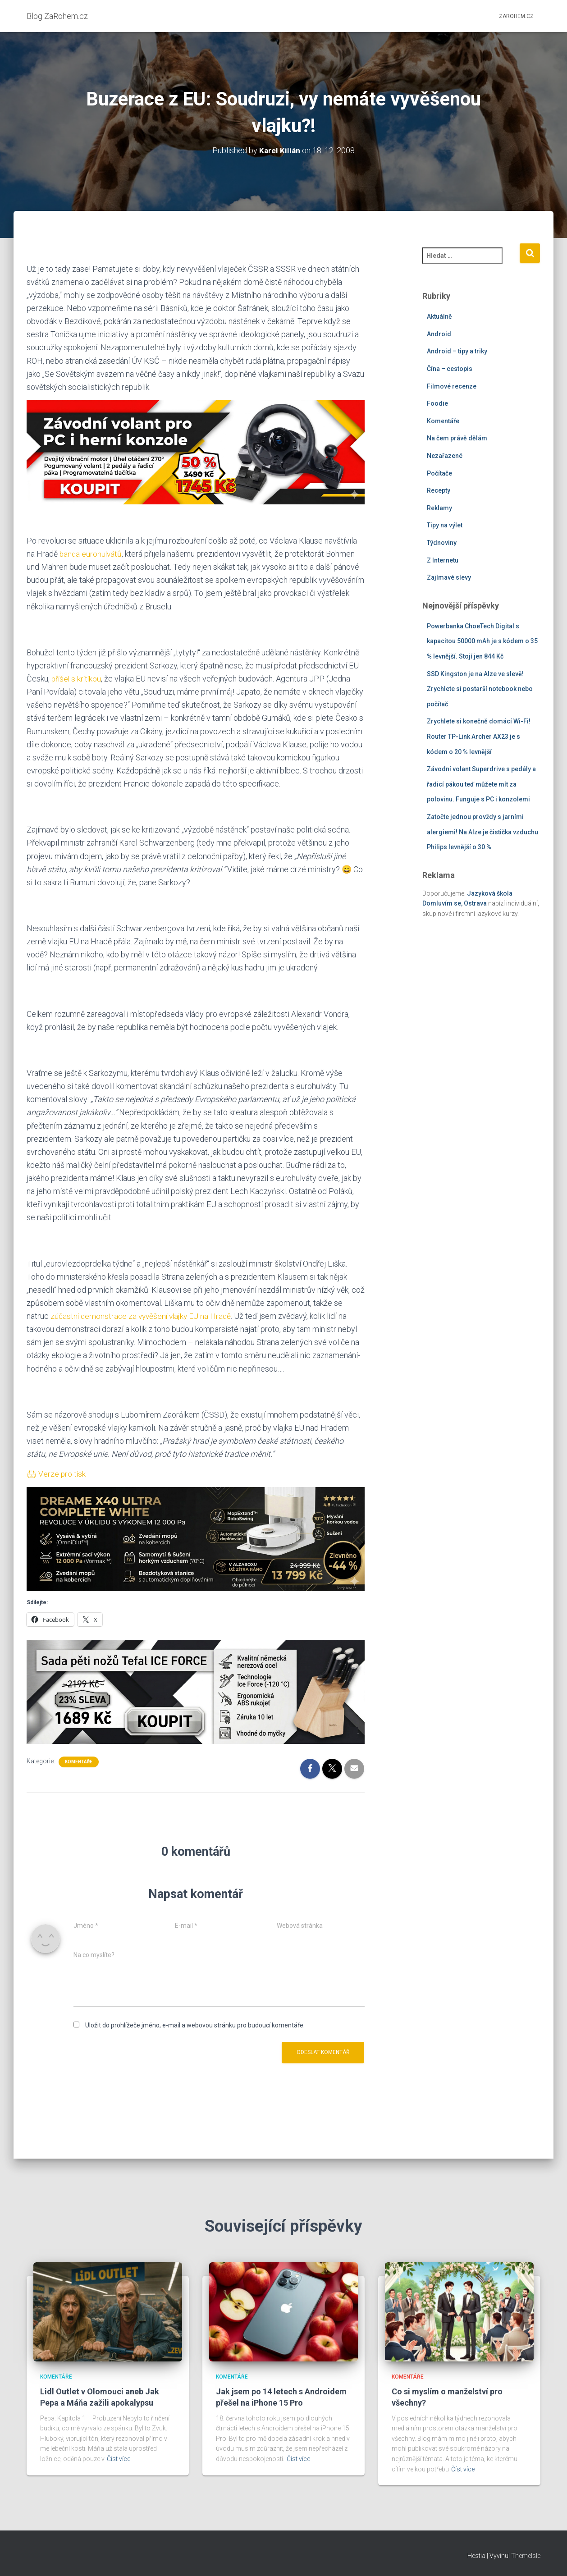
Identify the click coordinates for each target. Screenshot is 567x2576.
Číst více (118, 2458)
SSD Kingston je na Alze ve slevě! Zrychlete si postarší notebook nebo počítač (480, 689)
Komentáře (78, 1761)
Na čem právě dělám (457, 438)
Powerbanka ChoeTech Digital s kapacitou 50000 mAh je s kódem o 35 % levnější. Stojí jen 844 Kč (482, 641)
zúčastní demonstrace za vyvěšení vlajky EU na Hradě (143, 1316)
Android (439, 334)
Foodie (437, 403)
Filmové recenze (451, 386)
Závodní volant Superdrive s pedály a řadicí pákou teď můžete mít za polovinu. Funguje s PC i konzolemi (481, 784)
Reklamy (439, 508)
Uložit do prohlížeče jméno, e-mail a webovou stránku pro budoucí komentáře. (195, 2025)
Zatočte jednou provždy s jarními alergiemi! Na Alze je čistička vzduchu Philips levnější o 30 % (482, 832)
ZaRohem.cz (516, 16)
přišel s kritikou (77, 678)
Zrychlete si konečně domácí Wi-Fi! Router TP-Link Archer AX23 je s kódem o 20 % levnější (478, 736)
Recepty (438, 490)
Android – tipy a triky (457, 351)
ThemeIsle (525, 2555)
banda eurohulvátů (91, 553)
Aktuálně (439, 316)
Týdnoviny (442, 542)
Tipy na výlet (444, 525)
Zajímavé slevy (449, 577)
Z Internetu (442, 560)
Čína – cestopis (449, 368)
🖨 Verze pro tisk (57, 1473)
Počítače (439, 473)
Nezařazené (444, 455)
